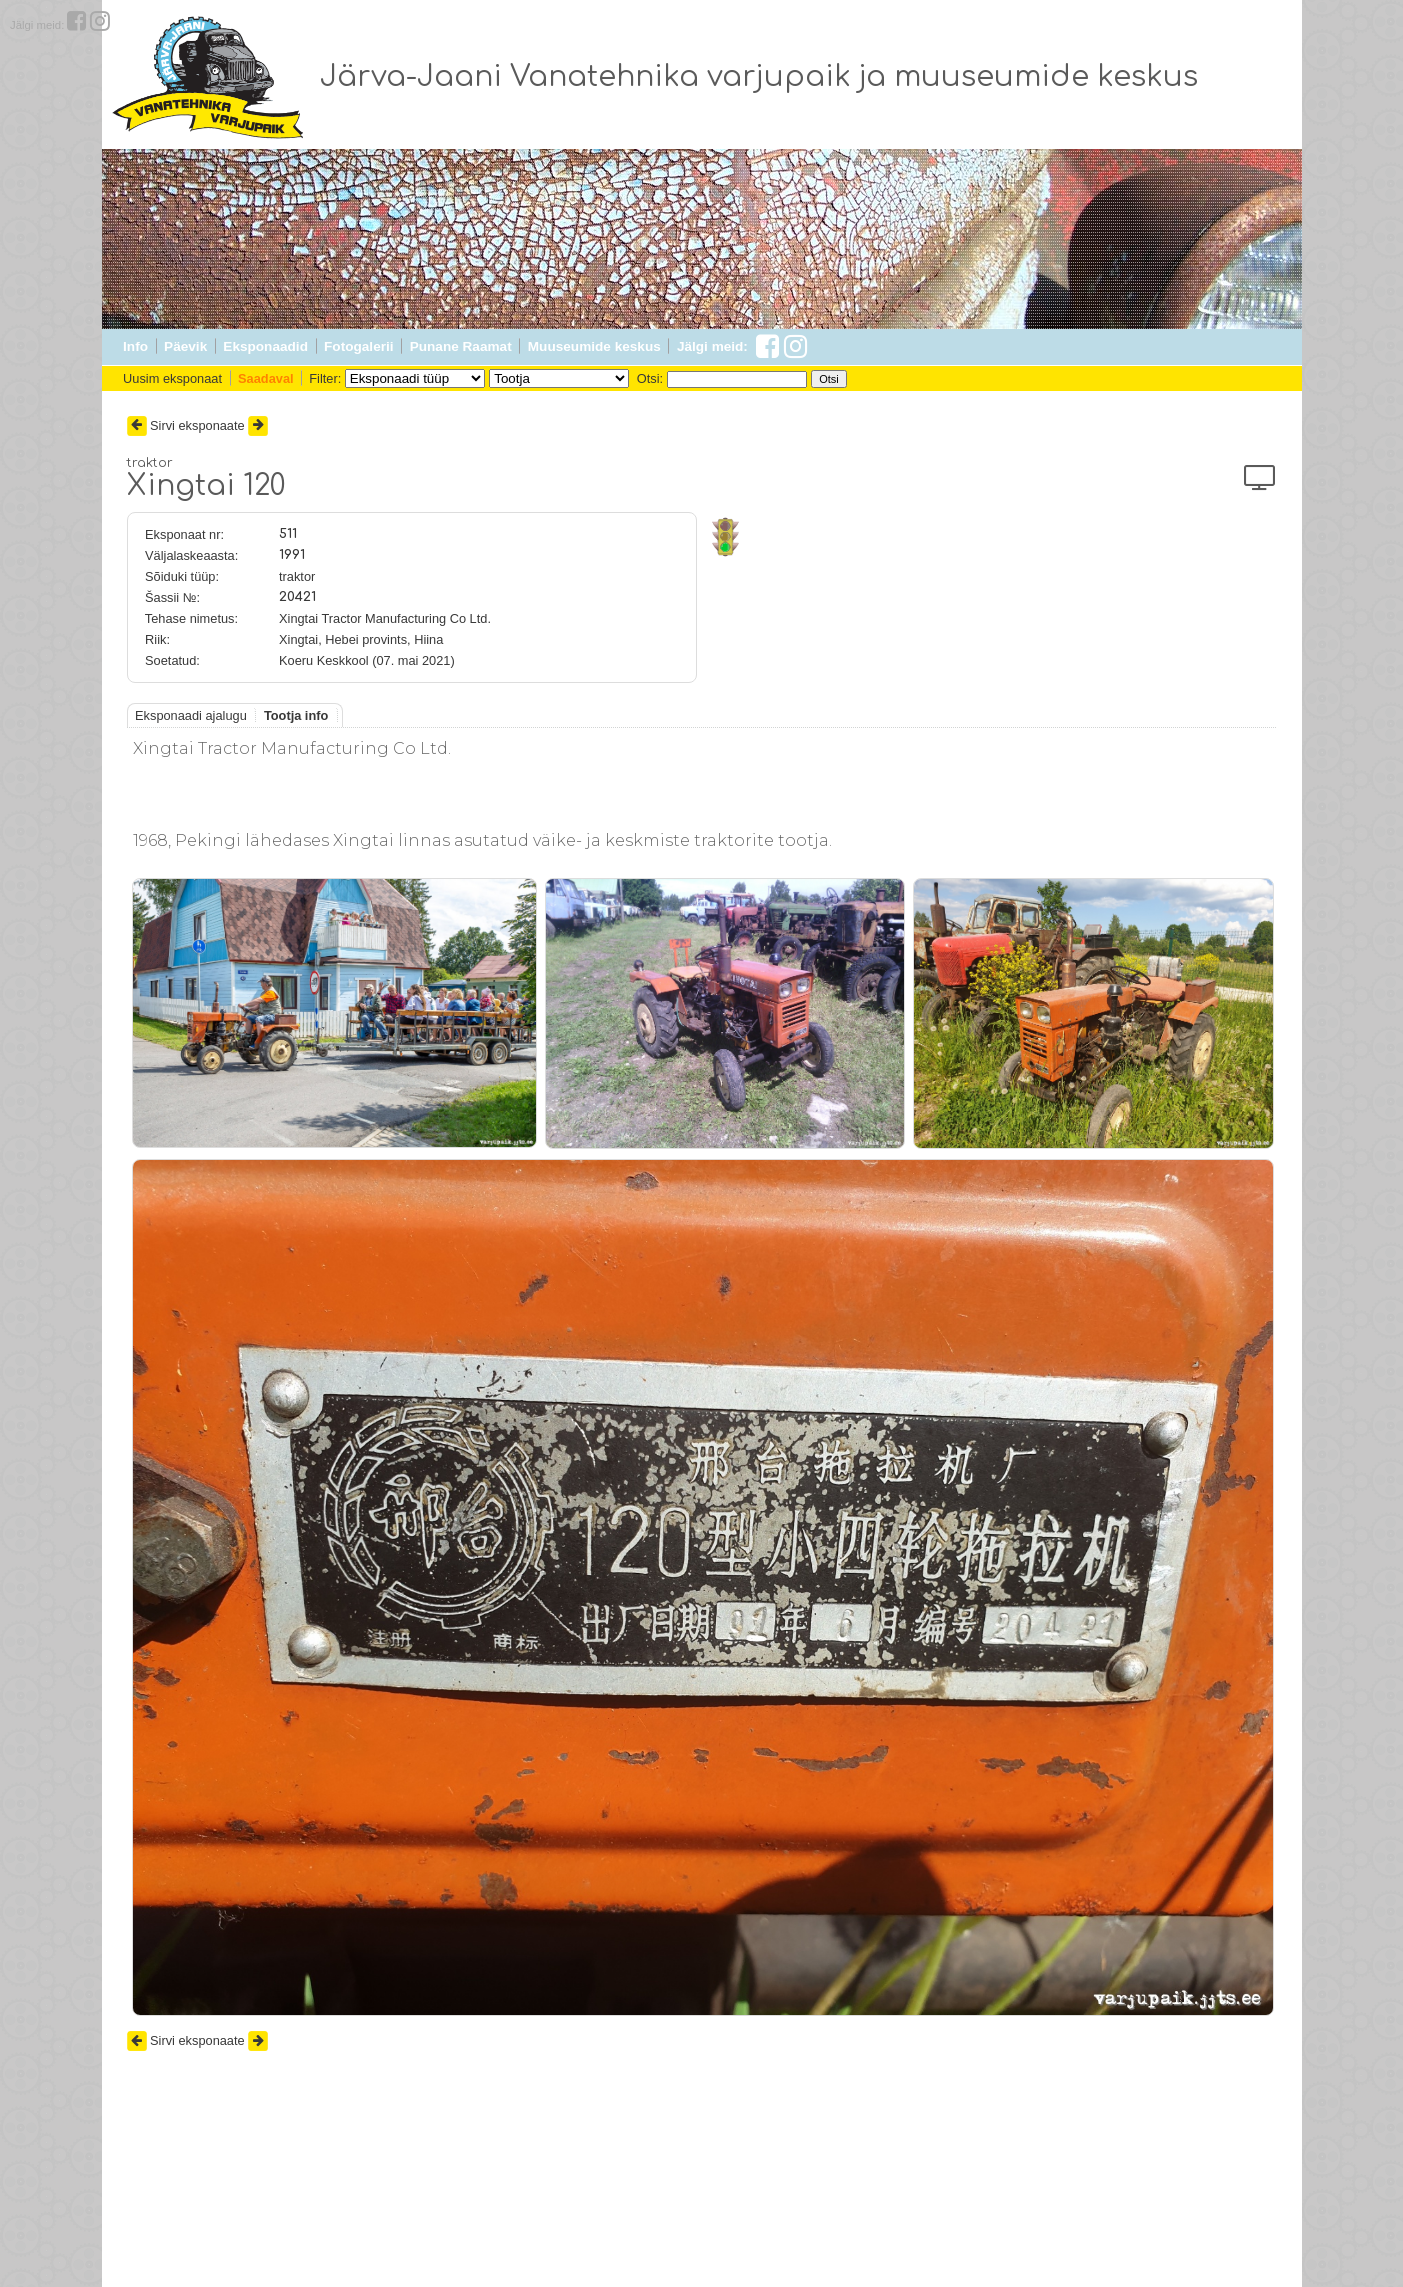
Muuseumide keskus (594, 346)
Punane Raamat (461, 346)
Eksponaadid (265, 346)
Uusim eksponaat (172, 378)
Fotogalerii (358, 346)
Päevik (185, 346)
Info (135, 346)
